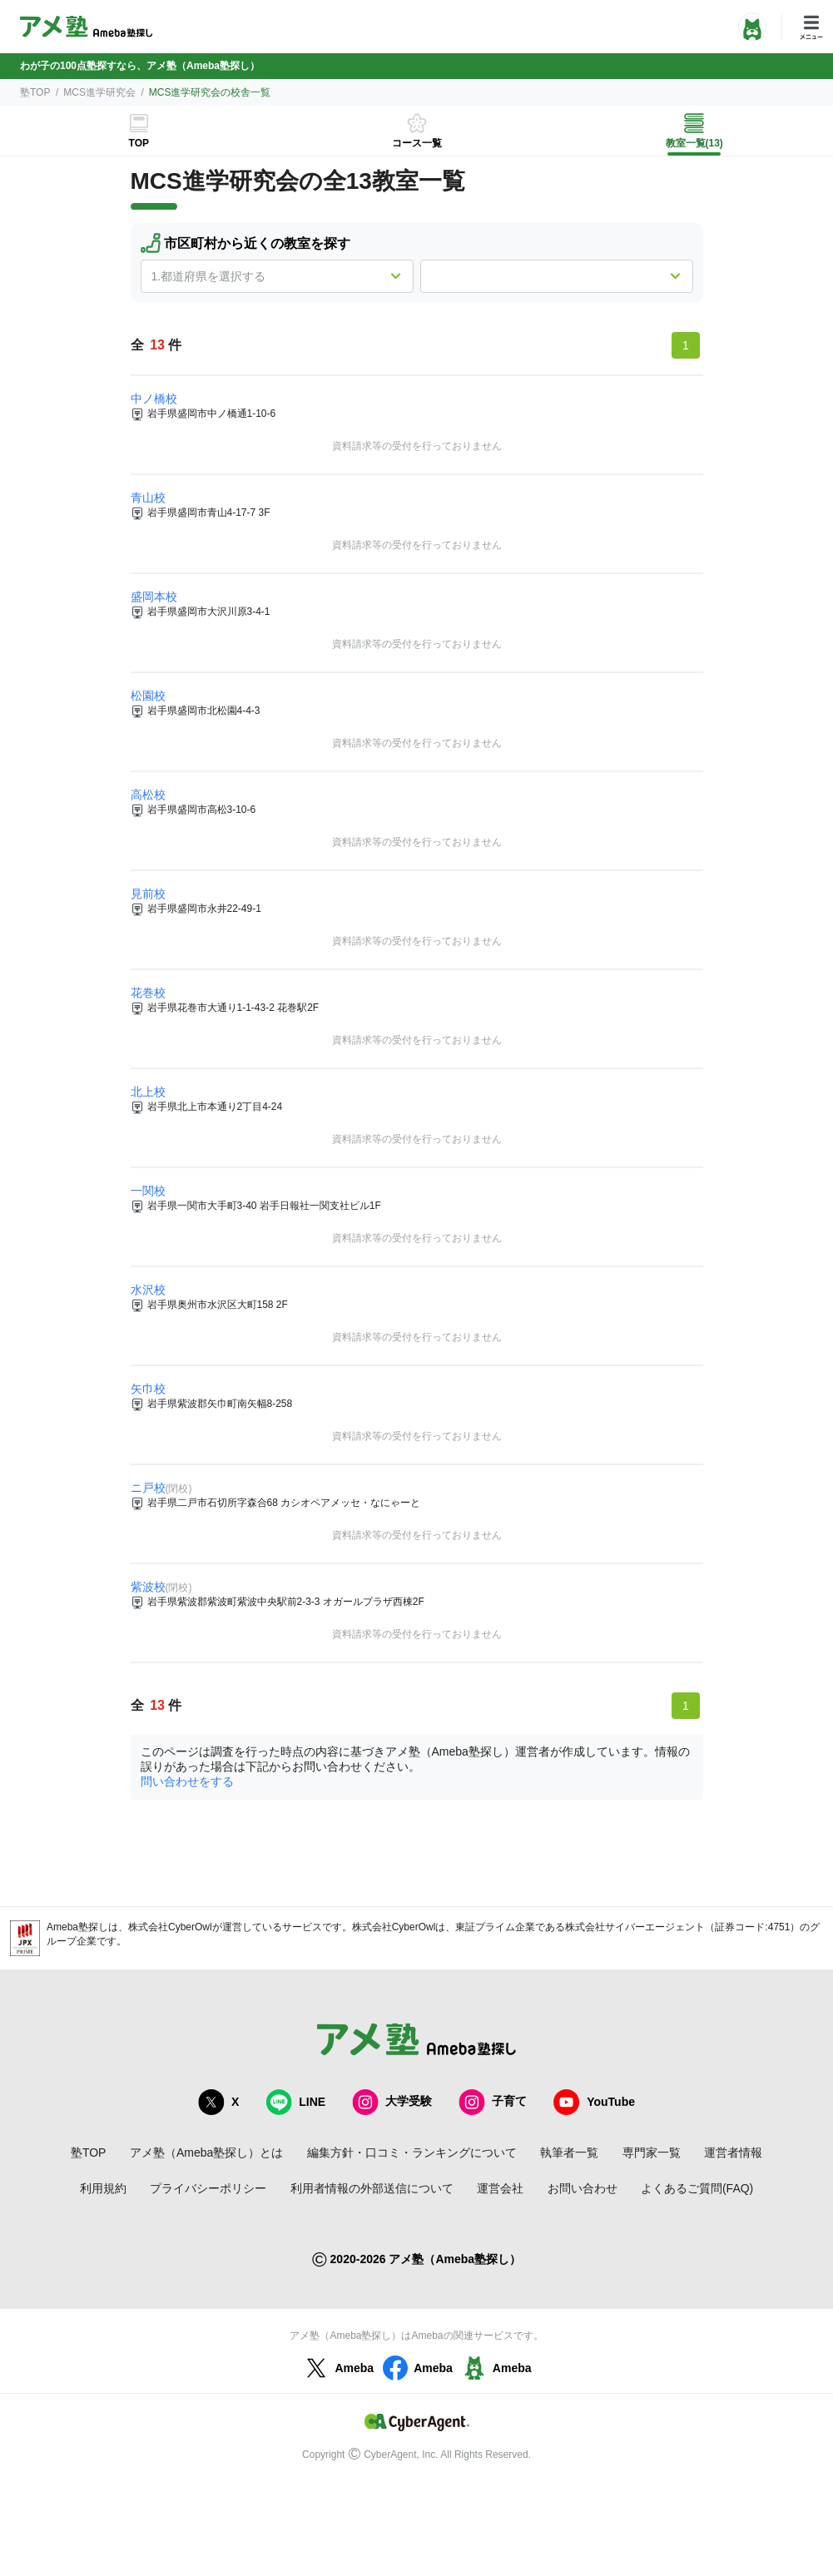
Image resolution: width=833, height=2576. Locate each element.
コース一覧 (417, 143)
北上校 (148, 1091)
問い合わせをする (187, 1781)
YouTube (594, 2102)
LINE (295, 2102)
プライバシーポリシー (208, 2188)
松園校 (148, 695)
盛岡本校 (154, 596)
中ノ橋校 (154, 398)
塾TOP (35, 92)
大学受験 (392, 2102)
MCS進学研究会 (99, 92)
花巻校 (148, 992)
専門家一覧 (651, 2152)
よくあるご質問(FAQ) (697, 2188)
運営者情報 (733, 2152)
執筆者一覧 (569, 2152)
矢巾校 (148, 1388)
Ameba (337, 2368)
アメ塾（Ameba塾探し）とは (206, 2152)
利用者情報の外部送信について (372, 2188)
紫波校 (148, 1586)
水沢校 (148, 1289)
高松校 (148, 794)
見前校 (148, 893)
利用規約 (103, 2188)
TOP (139, 143)
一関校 (148, 1190)
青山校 (148, 497)
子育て (493, 2102)
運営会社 (500, 2188)
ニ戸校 (148, 1487)
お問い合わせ (582, 2188)
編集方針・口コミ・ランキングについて (412, 2152)
